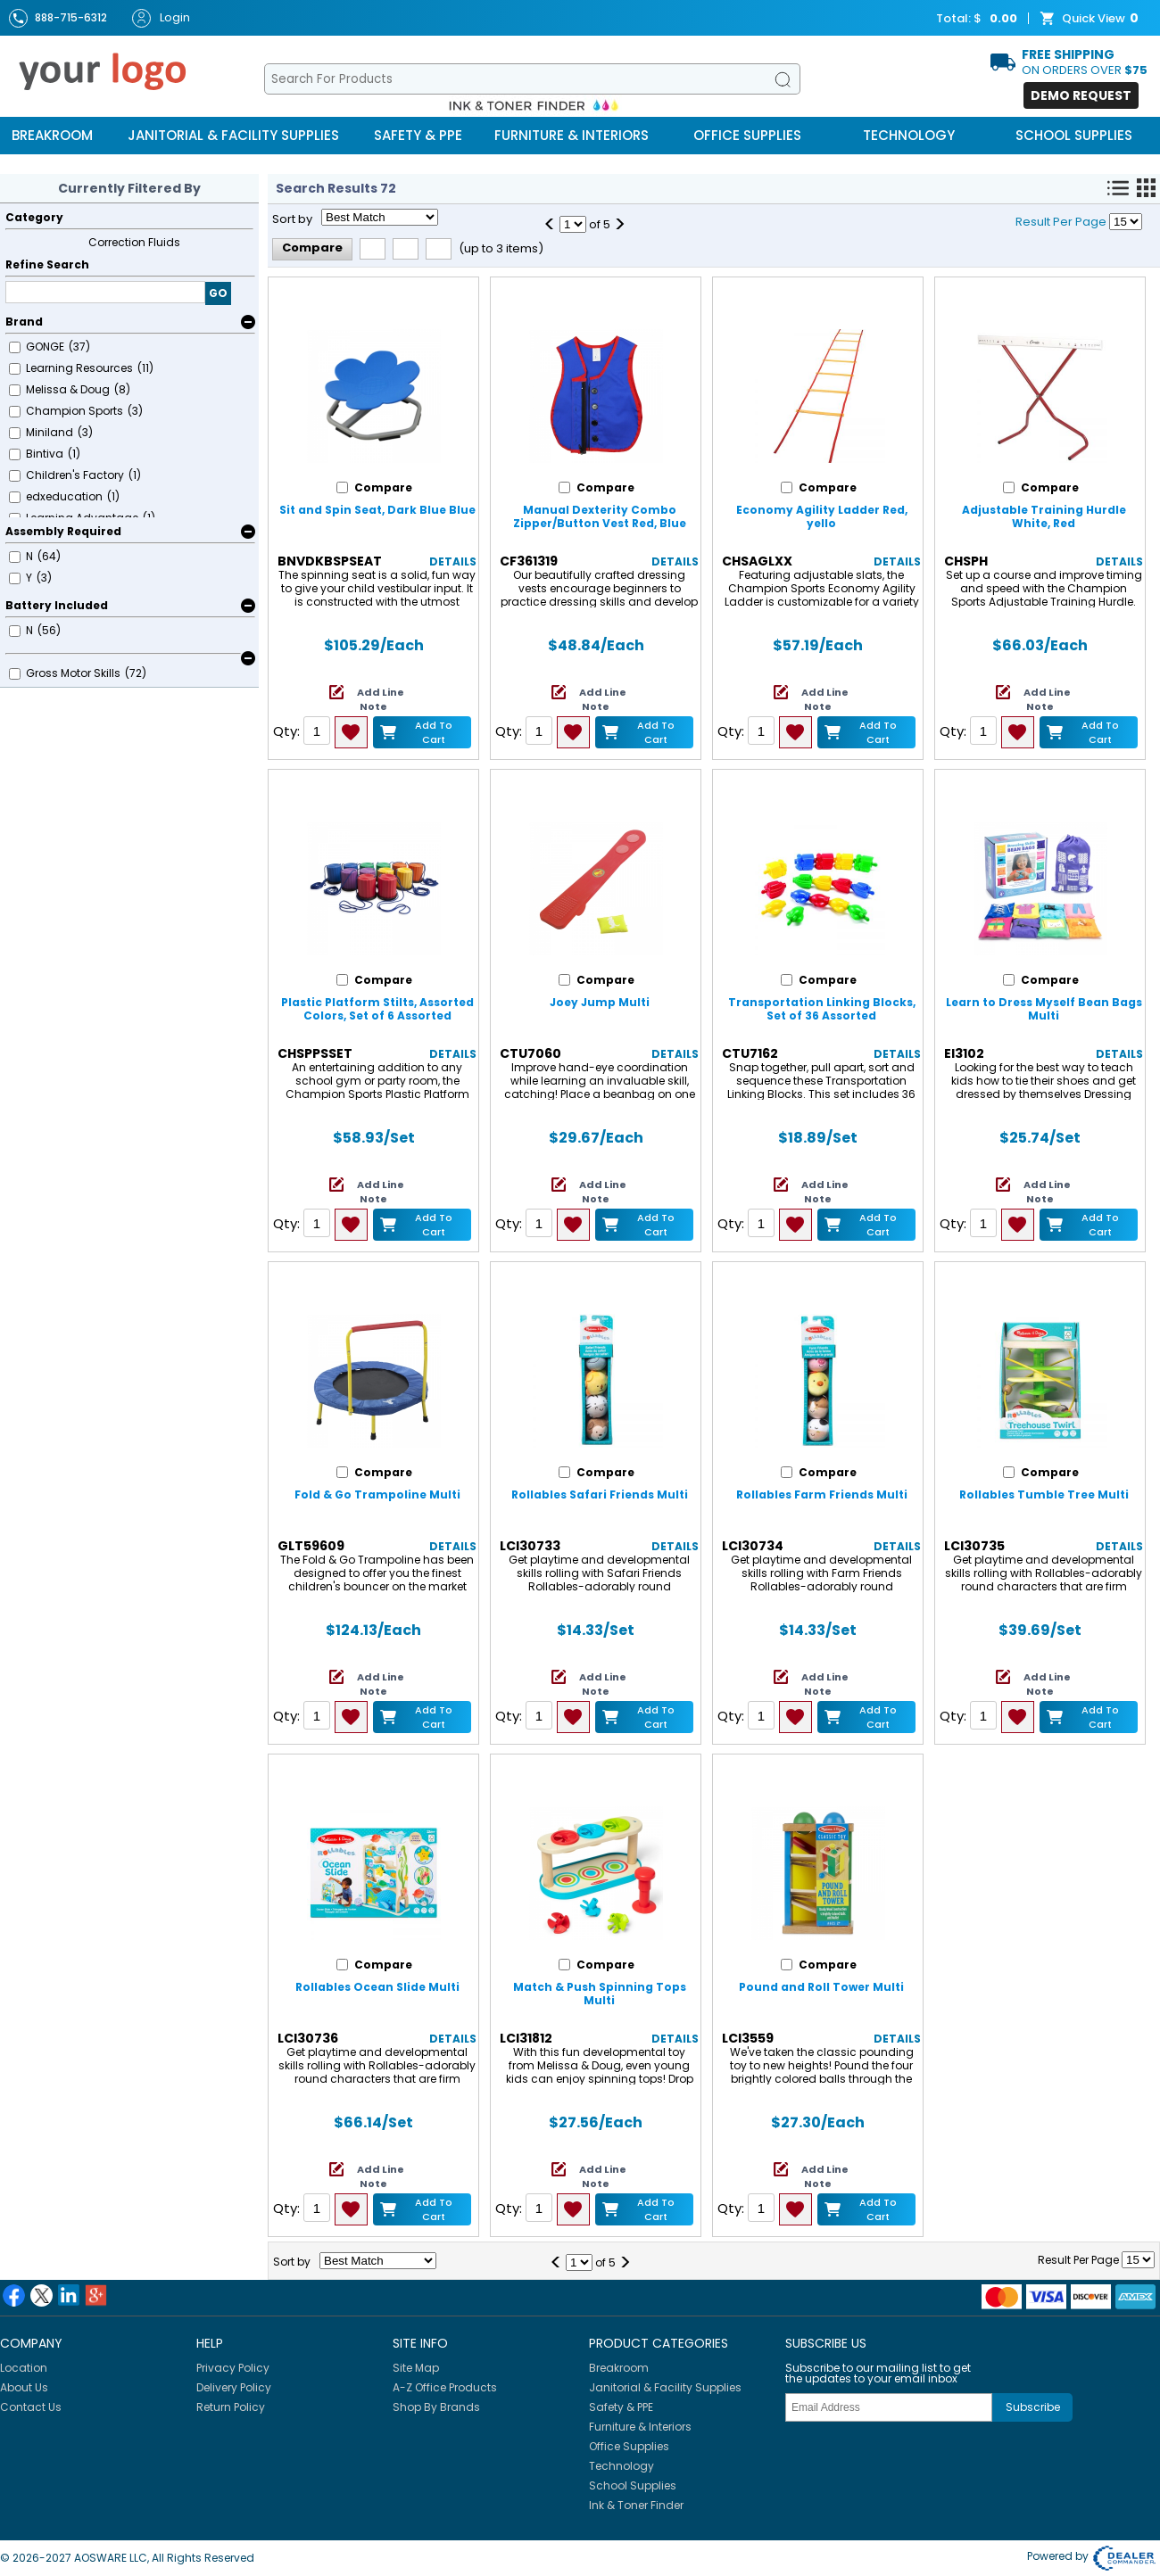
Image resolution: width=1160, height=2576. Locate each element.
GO (218, 293)
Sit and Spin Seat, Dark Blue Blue (377, 509)
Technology (909, 135)
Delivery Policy (233, 2387)
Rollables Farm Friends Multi (821, 1494)
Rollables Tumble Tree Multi (1044, 1494)
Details (452, 561)
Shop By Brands (436, 2407)
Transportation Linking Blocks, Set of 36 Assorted (822, 1009)
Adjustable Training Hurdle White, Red (1044, 516)
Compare (312, 247)
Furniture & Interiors (571, 135)
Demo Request (1081, 95)
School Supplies (1073, 135)
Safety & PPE (418, 135)
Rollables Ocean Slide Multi (377, 1986)
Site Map (416, 2367)
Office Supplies (747, 135)
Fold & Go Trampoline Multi (377, 1494)
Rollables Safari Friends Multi (599, 1494)
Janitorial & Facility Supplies (233, 135)
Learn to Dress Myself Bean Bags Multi (1044, 1009)
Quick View (1091, 19)
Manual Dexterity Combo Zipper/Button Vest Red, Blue (599, 516)
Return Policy (230, 2407)
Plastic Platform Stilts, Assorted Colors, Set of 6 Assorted (377, 1009)
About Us (24, 2387)
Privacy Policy (232, 2367)
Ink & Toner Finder (636, 2505)
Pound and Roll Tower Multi (821, 1986)
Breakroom (52, 135)
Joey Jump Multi (600, 1002)
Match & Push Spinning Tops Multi (599, 1993)
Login (161, 18)
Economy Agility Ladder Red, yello (821, 516)
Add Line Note (380, 699)
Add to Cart (433, 732)
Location (23, 2367)
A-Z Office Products (445, 2387)
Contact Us (31, 2407)
